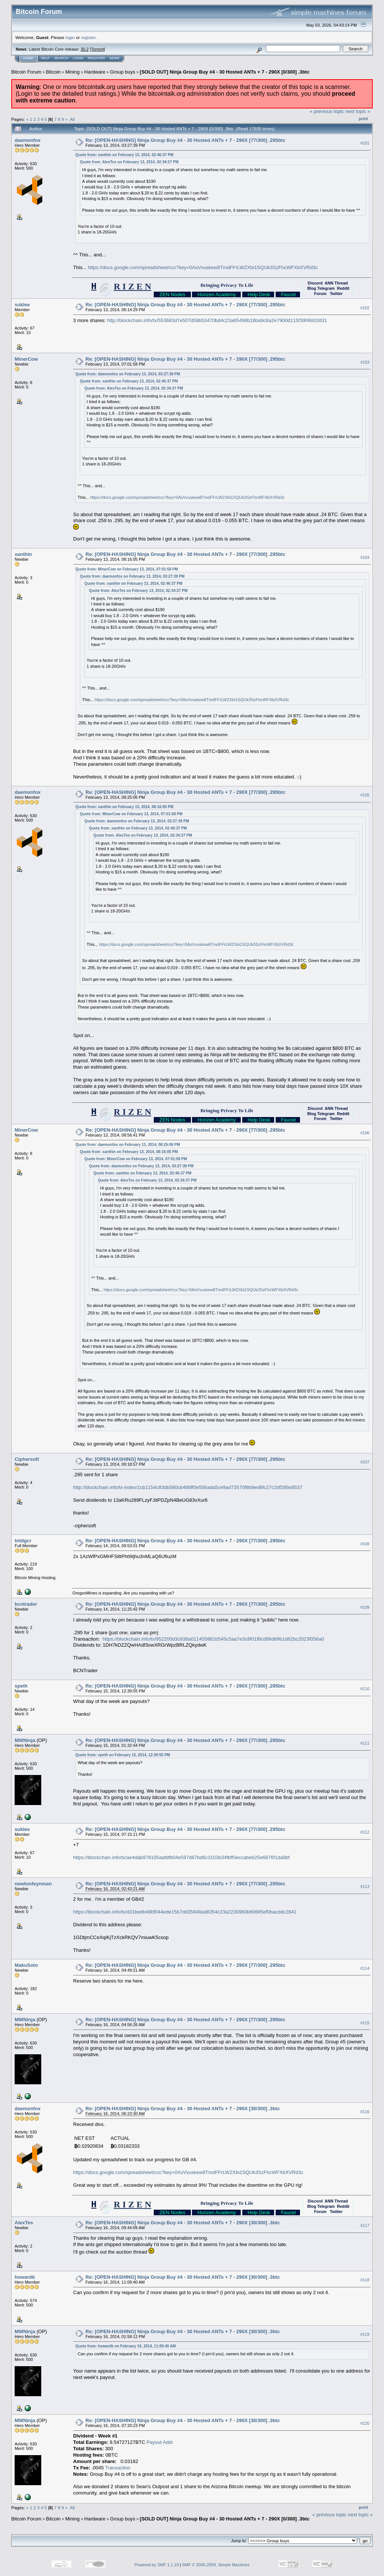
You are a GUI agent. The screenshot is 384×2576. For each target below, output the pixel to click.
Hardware (94, 72)
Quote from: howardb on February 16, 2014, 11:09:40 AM (125, 2346)
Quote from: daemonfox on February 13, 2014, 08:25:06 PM (127, 1145)
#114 (364, 1968)
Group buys (122, 72)
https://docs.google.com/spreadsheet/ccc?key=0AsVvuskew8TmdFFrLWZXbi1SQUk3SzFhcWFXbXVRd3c (203, 267)
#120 (364, 2423)
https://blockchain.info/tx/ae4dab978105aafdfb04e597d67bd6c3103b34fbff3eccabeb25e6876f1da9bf (181, 1857)
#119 (364, 2334)
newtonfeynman (33, 1883)
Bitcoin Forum (26, 72)
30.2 (84, 49)
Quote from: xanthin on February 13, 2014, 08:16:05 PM (124, 807)
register (88, 37)
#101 (364, 143)
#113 (364, 1886)
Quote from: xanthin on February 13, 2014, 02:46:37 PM (124, 155)
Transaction (117, 2468)
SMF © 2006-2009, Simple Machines (216, 2564)
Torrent (97, 49)
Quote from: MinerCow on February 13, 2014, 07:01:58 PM (126, 569)
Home (28, 58)
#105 (364, 795)
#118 (364, 2280)
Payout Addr (160, 2442)
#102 (364, 308)
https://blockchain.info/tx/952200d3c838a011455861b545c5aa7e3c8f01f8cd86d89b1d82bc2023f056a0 (213, 1639)
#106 (364, 1133)
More (115, 58)
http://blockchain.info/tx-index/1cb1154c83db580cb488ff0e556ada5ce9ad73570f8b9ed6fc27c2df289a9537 (187, 1487)
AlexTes (24, 2222)
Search (61, 58)
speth (21, 1686)
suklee (22, 304)
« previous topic (327, 111)
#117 (364, 2225)
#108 (364, 1544)
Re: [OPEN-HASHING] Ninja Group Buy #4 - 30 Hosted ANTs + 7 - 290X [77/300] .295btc (185, 140)
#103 (364, 362)
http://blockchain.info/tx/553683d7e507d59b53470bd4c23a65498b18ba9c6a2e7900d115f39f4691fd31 (217, 320)
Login (78, 58)
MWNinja (25, 1740)
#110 (364, 1688)
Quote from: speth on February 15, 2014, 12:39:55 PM (122, 1755)
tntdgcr (23, 1540)
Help (45, 58)
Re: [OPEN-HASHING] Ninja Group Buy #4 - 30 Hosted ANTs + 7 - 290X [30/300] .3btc (183, 2108)
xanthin (23, 554)
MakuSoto (26, 1965)
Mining (72, 72)
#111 (364, 1743)
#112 (364, 1832)
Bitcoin (53, 72)
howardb (25, 2277)
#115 (364, 2022)
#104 (364, 557)
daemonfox (27, 140)
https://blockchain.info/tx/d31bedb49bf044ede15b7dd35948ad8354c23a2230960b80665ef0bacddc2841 (185, 1912)
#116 (364, 2111)
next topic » (357, 111)
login (70, 37)
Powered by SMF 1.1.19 (157, 2564)
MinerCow (26, 359)
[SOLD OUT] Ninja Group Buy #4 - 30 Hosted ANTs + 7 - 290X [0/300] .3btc (225, 72)
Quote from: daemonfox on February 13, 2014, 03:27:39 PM (127, 374)
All (72, 119)
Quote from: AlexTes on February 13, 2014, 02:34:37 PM (129, 162)
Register (96, 58)
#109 (364, 1607)
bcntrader (26, 1604)
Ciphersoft (27, 1459)
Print (363, 118)
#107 (364, 1462)
